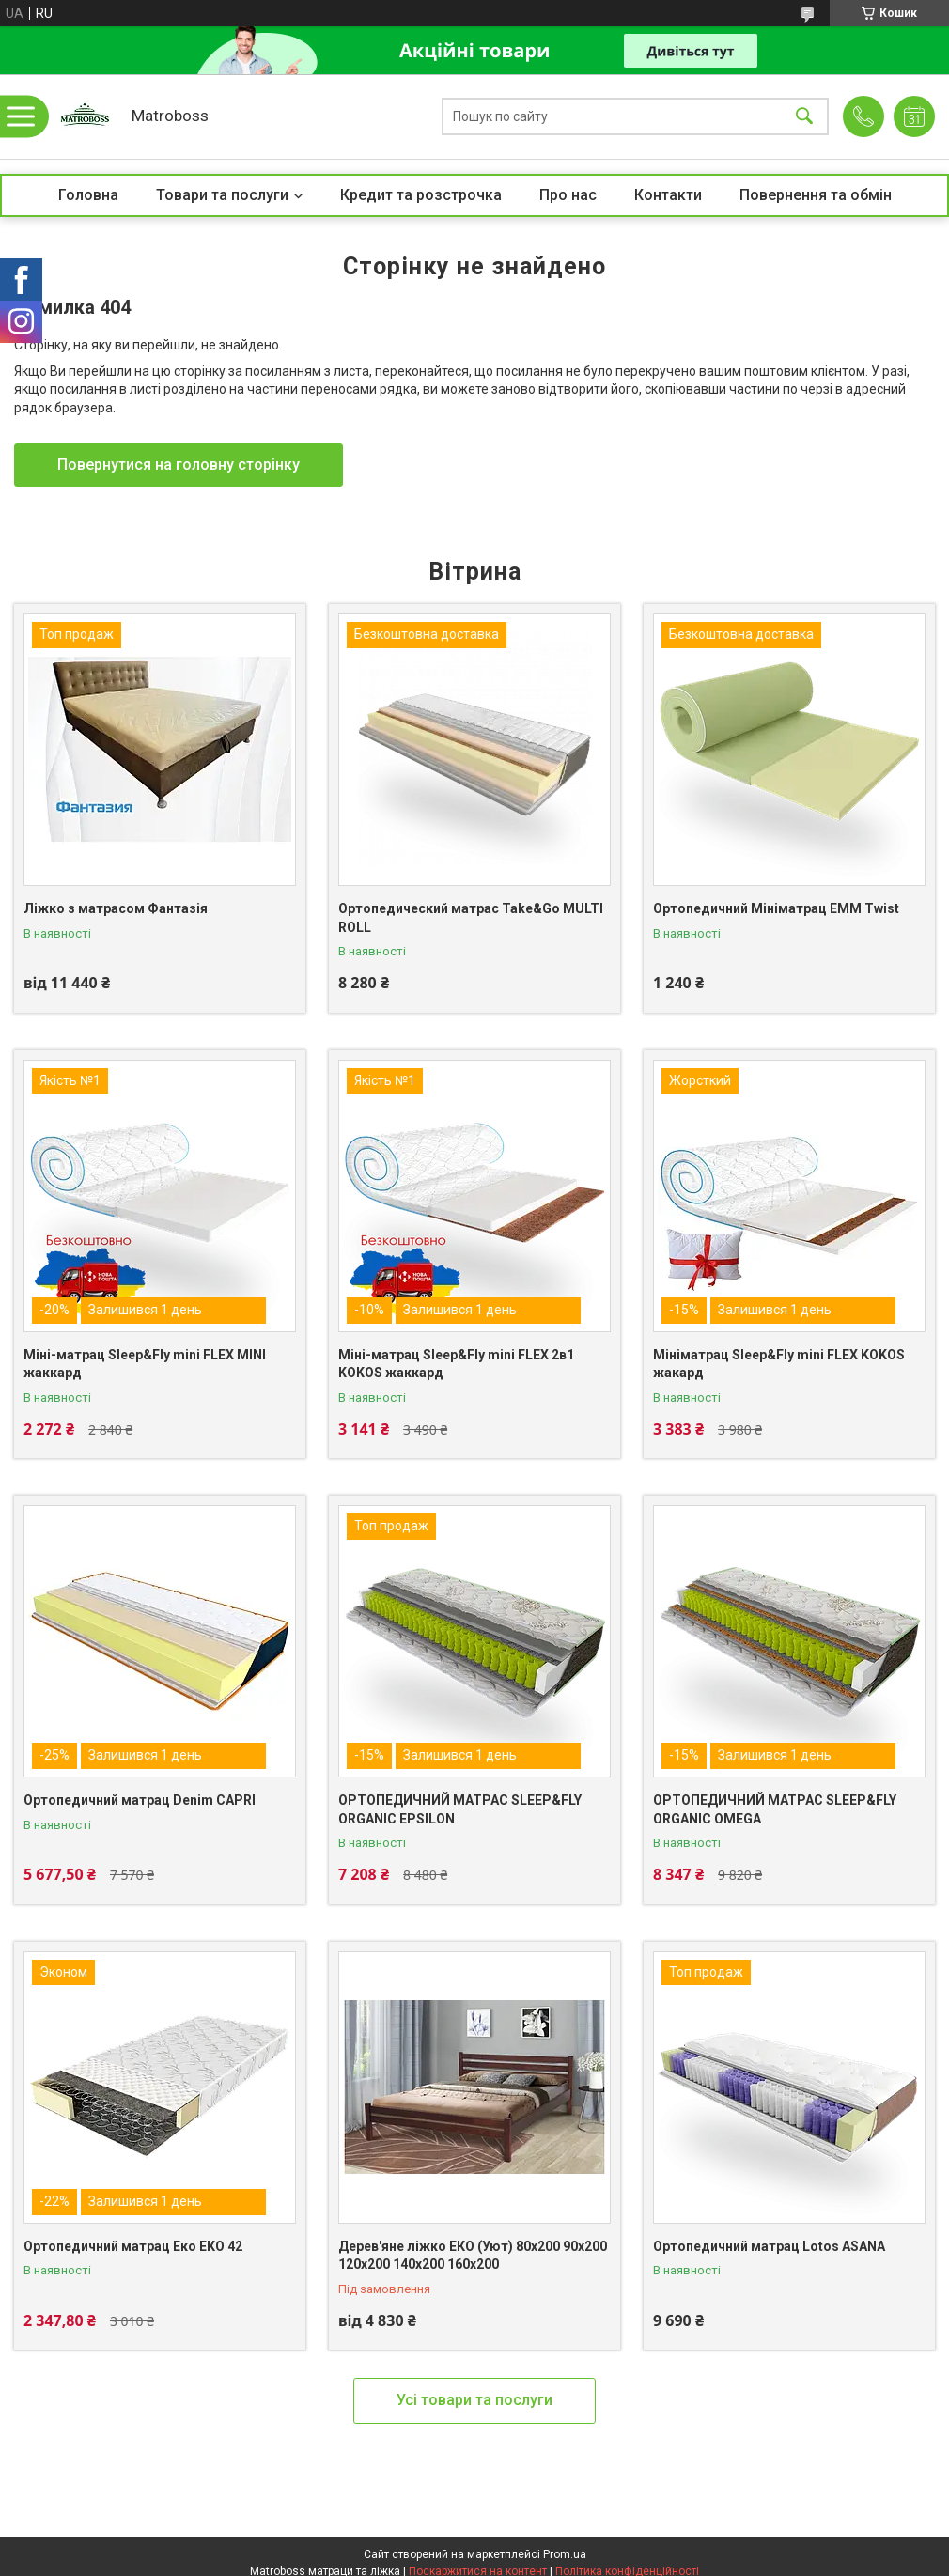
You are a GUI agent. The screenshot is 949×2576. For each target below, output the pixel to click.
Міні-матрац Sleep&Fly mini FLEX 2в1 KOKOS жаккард (456, 1364)
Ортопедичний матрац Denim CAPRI (139, 1800)
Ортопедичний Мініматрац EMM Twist (776, 908)
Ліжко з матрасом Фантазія (115, 908)
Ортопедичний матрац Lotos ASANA (769, 2246)
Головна (88, 195)
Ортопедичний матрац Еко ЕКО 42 (132, 2246)
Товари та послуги (222, 195)
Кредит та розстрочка (421, 195)
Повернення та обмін (815, 195)
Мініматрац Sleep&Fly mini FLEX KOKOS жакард (779, 1364)
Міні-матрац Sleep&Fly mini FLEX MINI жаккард (144, 1364)
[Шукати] (804, 117)
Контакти (668, 195)
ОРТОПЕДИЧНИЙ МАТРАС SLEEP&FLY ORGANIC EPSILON (460, 1809)
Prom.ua (564, 2554)
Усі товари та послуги (474, 2400)
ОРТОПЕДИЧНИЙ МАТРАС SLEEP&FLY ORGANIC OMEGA (774, 1809)
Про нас (568, 195)
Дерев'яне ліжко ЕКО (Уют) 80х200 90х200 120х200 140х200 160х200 (472, 2256)
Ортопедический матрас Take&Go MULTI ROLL (470, 918)
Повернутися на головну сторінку (178, 464)
